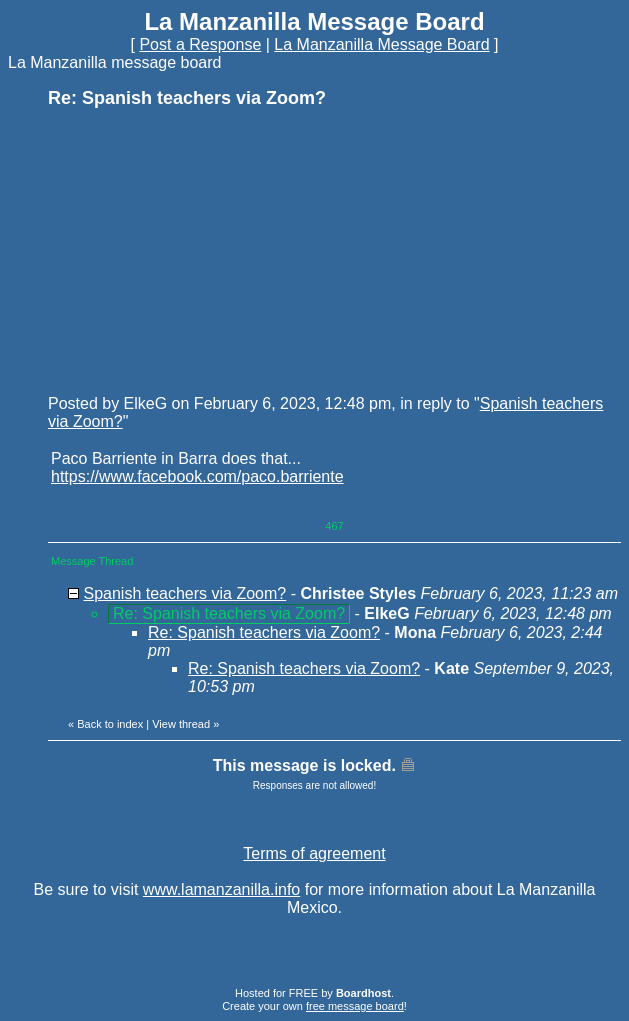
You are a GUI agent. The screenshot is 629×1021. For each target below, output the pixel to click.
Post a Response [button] (200, 44)
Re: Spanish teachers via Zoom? (264, 632)
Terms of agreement (314, 853)
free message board (355, 1006)
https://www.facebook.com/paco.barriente (197, 476)
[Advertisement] (198, 250)
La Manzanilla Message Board (381, 44)
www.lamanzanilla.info (221, 889)
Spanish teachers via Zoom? (184, 593)
